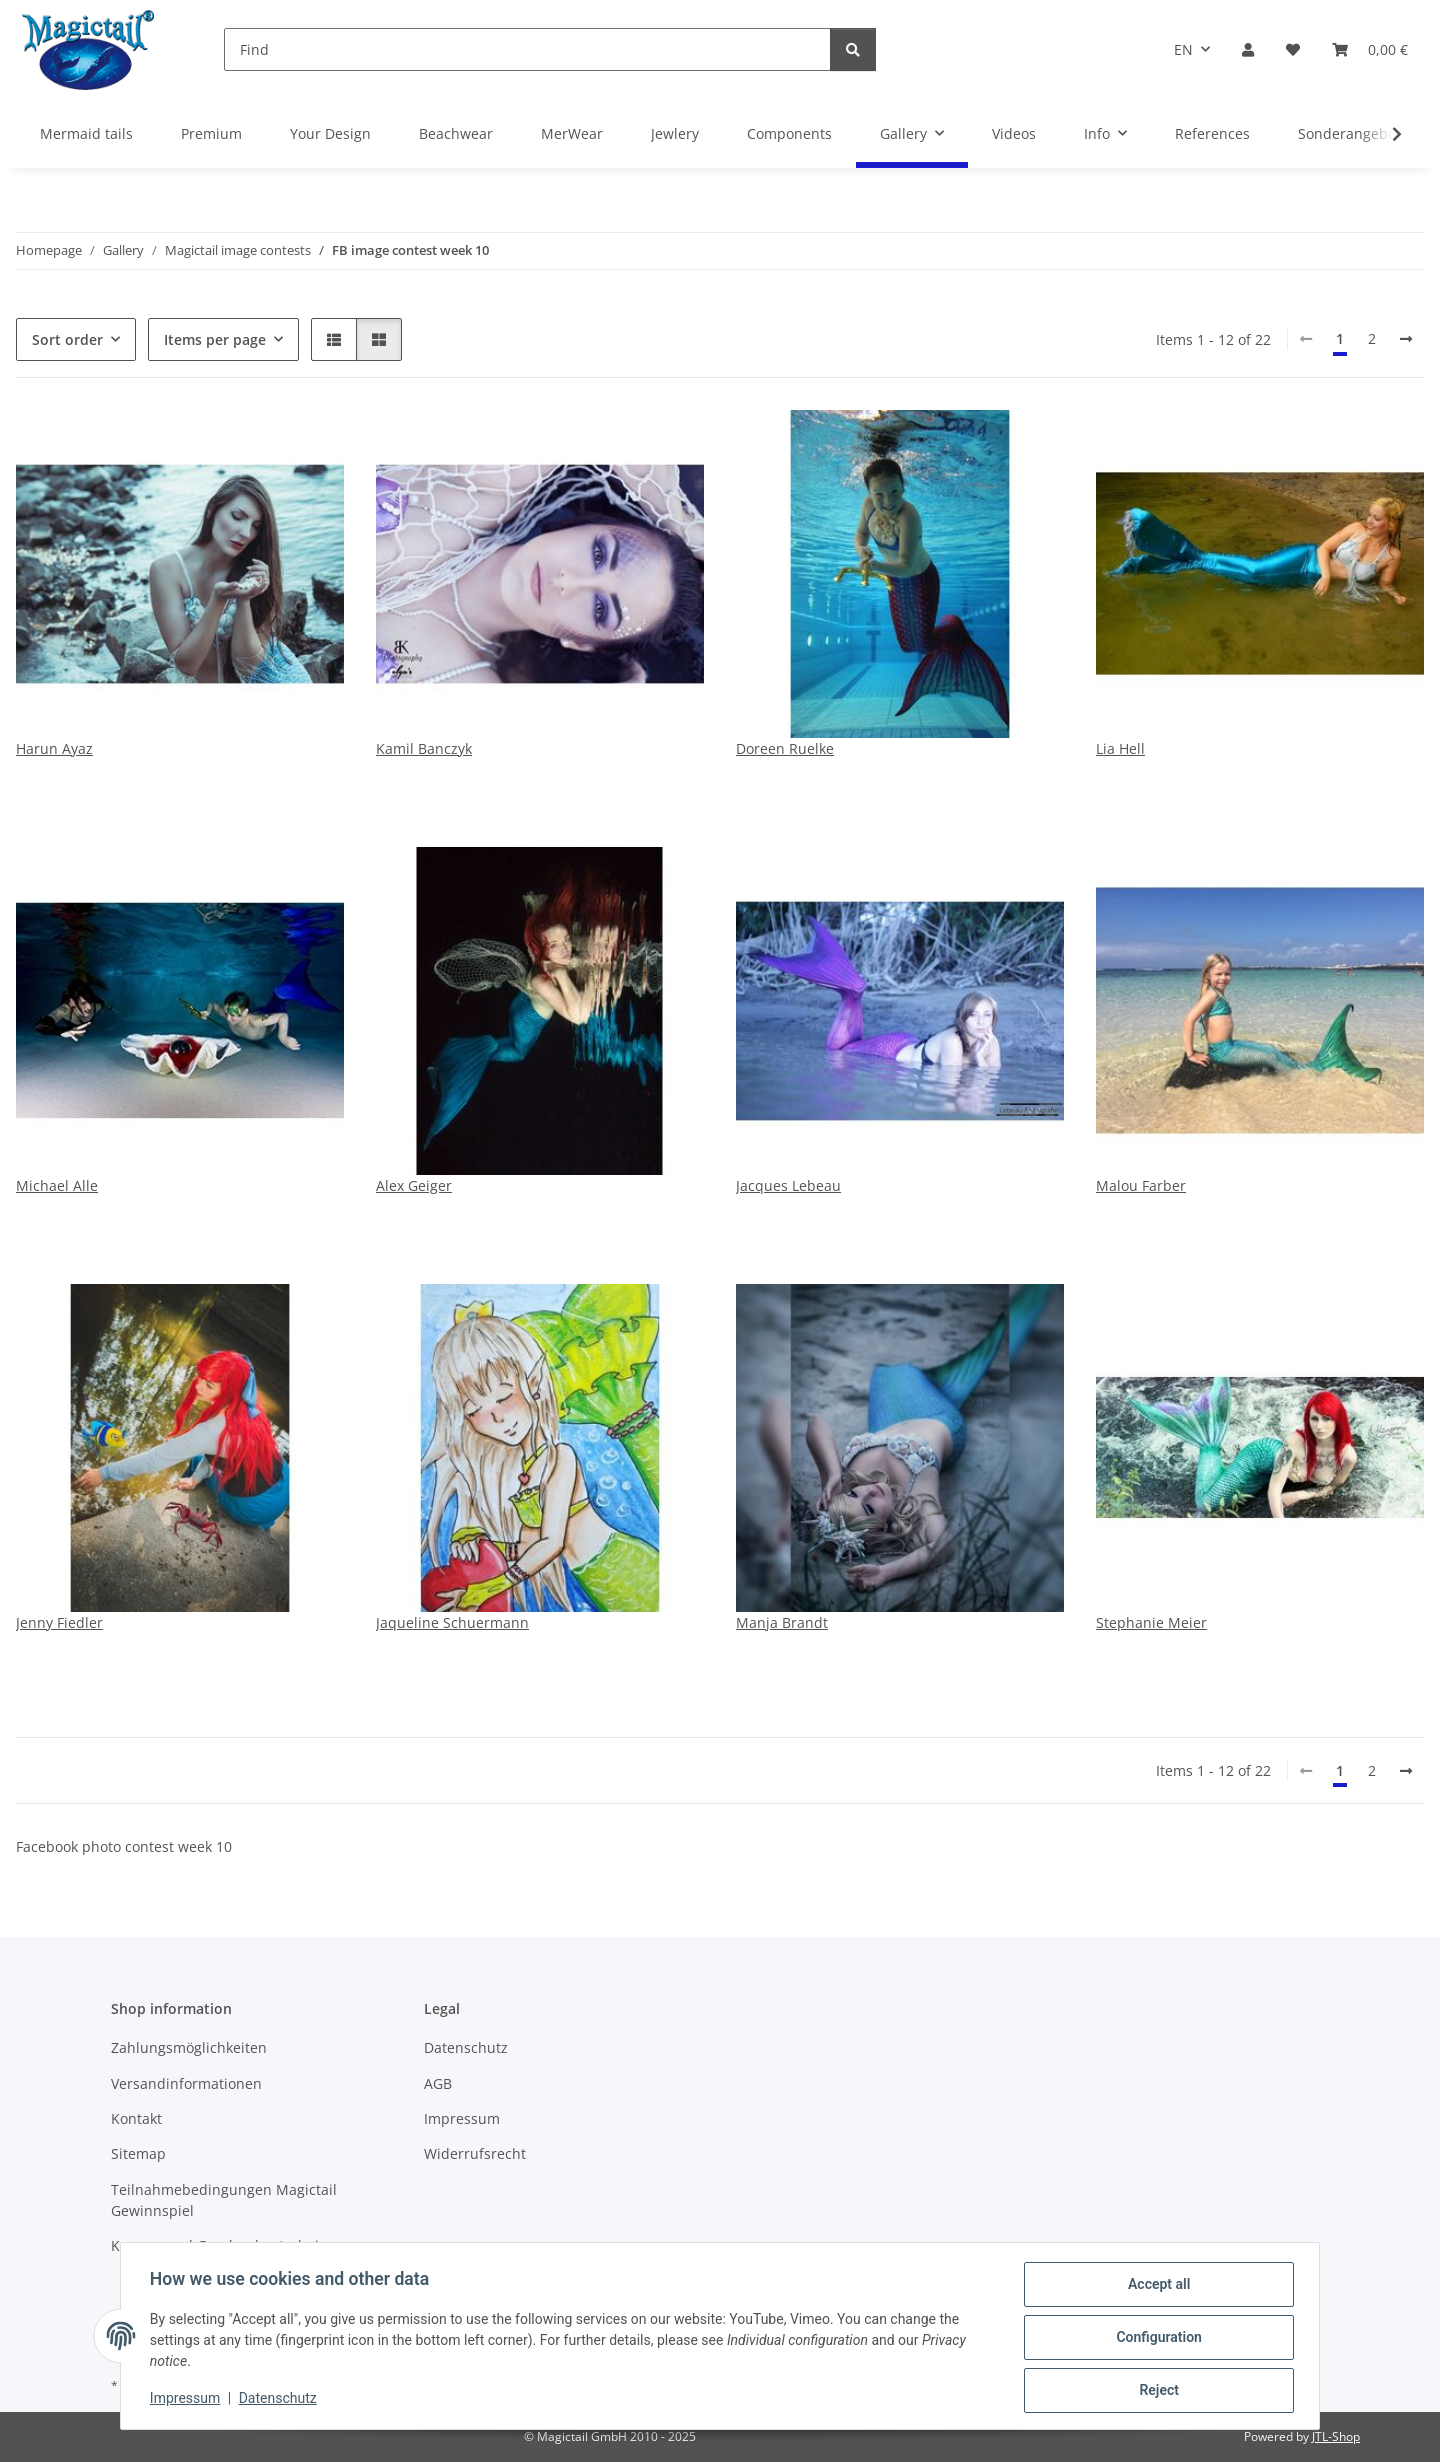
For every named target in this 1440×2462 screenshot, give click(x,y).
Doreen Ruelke (785, 748)
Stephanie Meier (1151, 1622)
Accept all (1156, 2287)
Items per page (215, 339)
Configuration (1155, 2339)
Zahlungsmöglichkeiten (189, 2047)
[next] (1406, 339)
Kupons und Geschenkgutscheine (223, 2245)
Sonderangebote (1353, 133)
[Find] (527, 49)
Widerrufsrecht (475, 2153)
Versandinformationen (186, 2083)
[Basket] (1370, 49)
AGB (438, 2083)
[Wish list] (1293, 49)
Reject (1156, 2391)
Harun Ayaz (54, 748)
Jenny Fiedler (59, 1622)
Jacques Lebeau (788, 1185)
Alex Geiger (414, 1185)
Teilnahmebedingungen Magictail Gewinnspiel (224, 2200)
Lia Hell (1120, 748)
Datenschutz (281, 2400)
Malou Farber (1141, 1185)
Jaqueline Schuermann (452, 1622)
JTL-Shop (1336, 2436)
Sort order (67, 339)
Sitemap (138, 2153)
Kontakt (136, 2118)
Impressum (188, 2400)
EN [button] (1183, 49)
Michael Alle (57, 1185)
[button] (1248, 49)
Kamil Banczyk (424, 748)
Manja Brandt (782, 1622)
